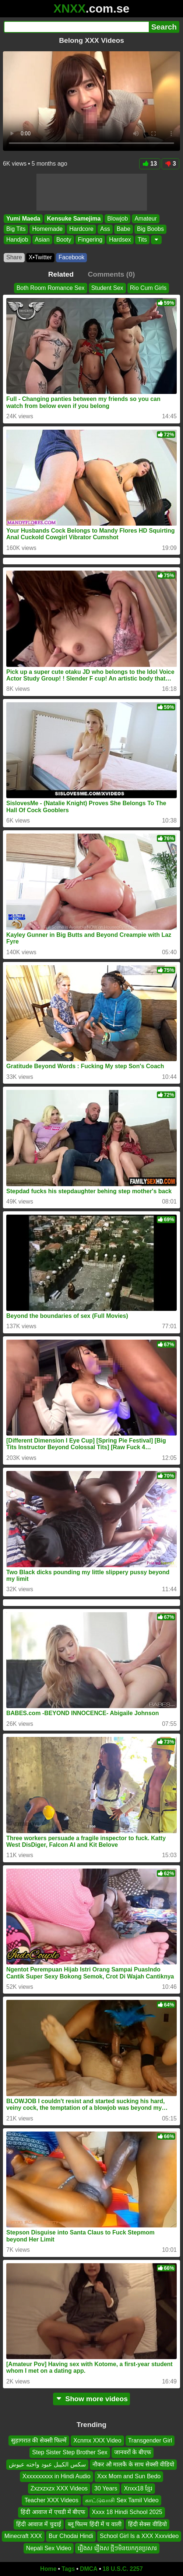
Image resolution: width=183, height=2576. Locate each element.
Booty (63, 239)
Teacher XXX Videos (51, 2500)
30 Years (105, 2488)
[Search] (76, 27)
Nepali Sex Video (48, 2548)
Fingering (90, 239)
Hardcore (81, 229)
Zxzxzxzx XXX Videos (59, 2488)
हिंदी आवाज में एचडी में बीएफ (53, 2512)
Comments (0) (111, 274)
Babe (123, 229)
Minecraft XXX (23, 2536)
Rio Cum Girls (148, 288)
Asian (42, 239)
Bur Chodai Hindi (71, 2536)
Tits (142, 239)
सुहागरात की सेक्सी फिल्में (39, 2440)
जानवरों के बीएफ (132, 2452)
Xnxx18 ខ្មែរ (138, 2488)
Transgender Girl (150, 2440)
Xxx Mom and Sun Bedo (129, 2476)
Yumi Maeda (23, 218)
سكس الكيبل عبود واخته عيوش (47, 2464)
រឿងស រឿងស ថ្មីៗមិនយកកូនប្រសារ (117, 2548)
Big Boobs (150, 229)
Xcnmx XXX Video (97, 2440)
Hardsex (120, 239)
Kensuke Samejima (74, 218)
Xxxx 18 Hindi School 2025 (127, 2512)
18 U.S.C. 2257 (123, 2569)
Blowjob (117, 218)
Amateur (145, 218)
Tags (68, 2569)
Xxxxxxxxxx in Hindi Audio (56, 2476)
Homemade (47, 229)
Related (61, 274)
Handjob (17, 239)
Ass (105, 229)
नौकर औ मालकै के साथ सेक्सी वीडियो (133, 2464)
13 (149, 163)
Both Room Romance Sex (51, 288)
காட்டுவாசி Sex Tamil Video (122, 2500)
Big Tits (15, 229)
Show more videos (91, 2399)
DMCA (89, 2569)
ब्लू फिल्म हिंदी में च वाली (95, 2524)
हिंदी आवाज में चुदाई (38, 2524)
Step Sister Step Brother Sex (70, 2452)
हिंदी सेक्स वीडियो (147, 2524)
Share (14, 257)
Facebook (71, 257)
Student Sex (107, 288)
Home (48, 2569)
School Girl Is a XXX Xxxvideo (139, 2536)
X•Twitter (40, 257)
